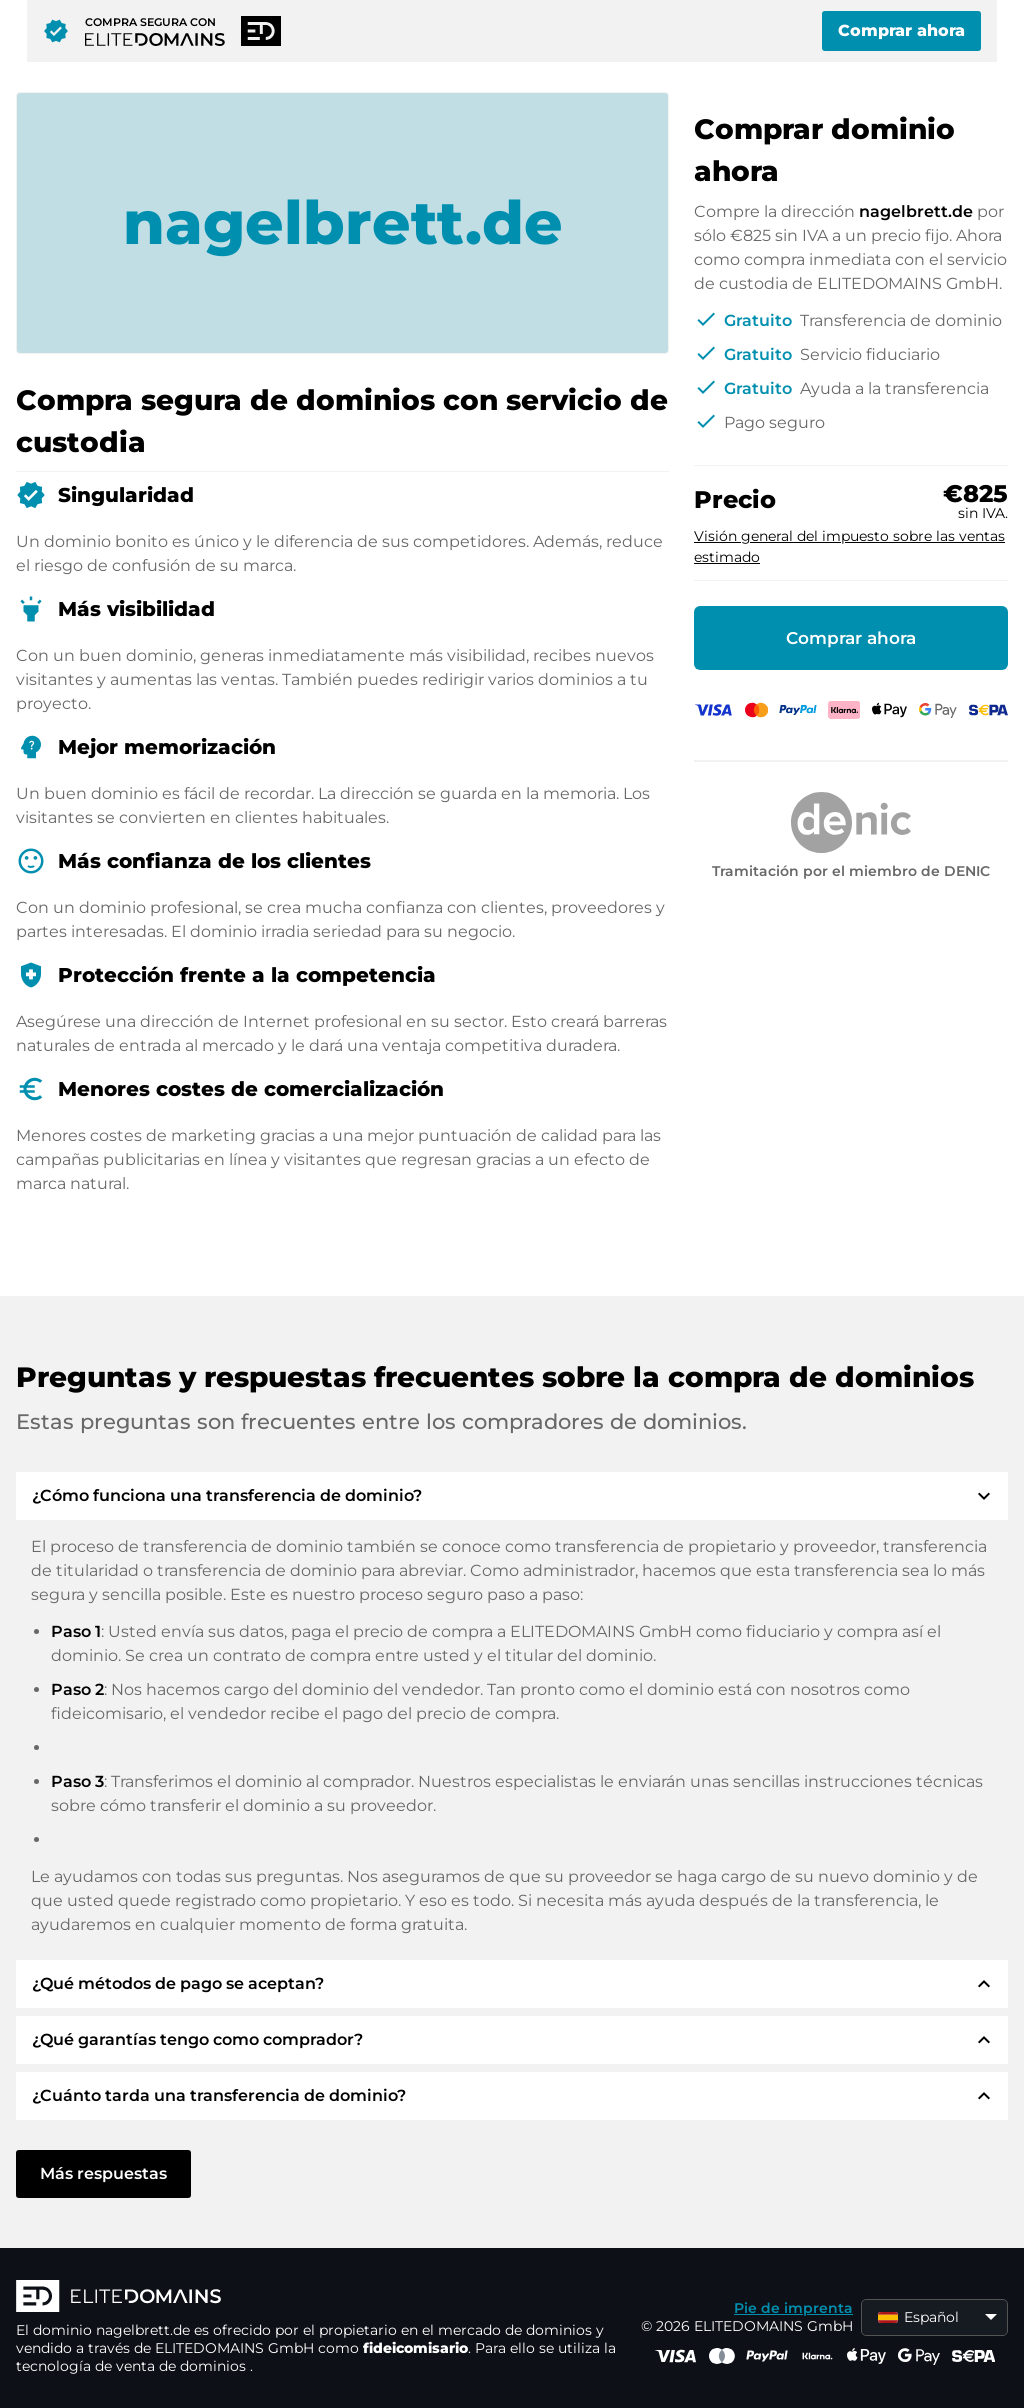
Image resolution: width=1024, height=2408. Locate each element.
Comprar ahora (901, 30)
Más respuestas (103, 2173)
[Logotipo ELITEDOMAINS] (316, 2298)
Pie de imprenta (793, 2308)
